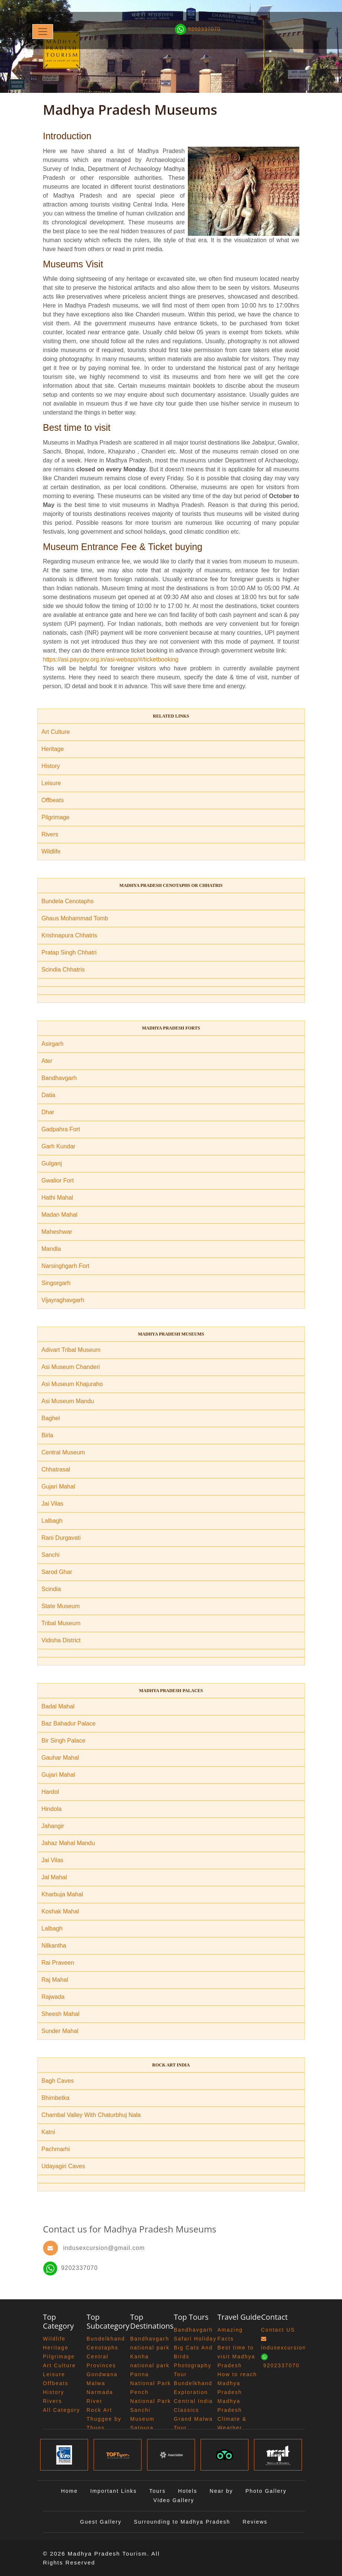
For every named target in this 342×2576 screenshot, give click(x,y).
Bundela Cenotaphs (68, 901)
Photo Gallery (266, 2491)
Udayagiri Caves (63, 2166)
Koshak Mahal (60, 1911)
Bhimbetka (56, 2098)
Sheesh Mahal (60, 2014)
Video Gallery (173, 2500)
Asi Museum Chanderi (71, 1367)
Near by (221, 2491)
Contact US (278, 2330)
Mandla (51, 1249)
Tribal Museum (61, 1623)
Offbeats (53, 800)
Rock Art (99, 2410)
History (51, 766)
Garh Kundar (59, 1146)
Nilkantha (54, 1945)
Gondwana (102, 2374)
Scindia (51, 1589)
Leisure (51, 783)
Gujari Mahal (58, 1486)
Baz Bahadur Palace (69, 1723)
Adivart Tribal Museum (71, 1350)
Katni (48, 2132)
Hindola (52, 1809)
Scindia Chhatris (63, 969)
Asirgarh (53, 1044)
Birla (47, 1435)
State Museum (61, 1606)
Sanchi (51, 1555)
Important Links (113, 2491)
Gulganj (52, 1163)
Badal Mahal (58, 1706)
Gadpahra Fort (61, 1129)
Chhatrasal (56, 1469)
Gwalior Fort (58, 1180)
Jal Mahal (54, 1877)
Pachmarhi (56, 2149)
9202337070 (70, 2268)
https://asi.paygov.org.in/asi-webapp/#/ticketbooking (111, 659)
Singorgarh (56, 1283)
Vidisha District (61, 1640)
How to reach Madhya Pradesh (237, 2383)
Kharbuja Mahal (62, 1894)
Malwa (96, 2383)
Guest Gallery (101, 2522)
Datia (48, 1095)
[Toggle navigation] (42, 31)
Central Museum (63, 1452)
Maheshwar (57, 1232)
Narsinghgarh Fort (65, 1266)
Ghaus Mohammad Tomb (75, 918)
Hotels (188, 2491)
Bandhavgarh (59, 1078)
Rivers (50, 834)
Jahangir (53, 1826)
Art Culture (56, 732)
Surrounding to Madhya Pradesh (182, 2522)
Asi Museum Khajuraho (72, 1384)
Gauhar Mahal (60, 1757)
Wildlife (51, 851)
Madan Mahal (60, 1214)
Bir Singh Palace (63, 1740)
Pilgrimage (56, 817)
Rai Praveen (58, 1962)
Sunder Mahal (60, 2031)
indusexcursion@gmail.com (104, 2248)
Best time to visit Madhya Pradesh (236, 2356)
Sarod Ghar (57, 1572)
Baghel (51, 1418)
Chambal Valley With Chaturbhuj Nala (91, 2115)
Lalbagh (52, 1521)
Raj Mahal (55, 1980)
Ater (47, 1061)
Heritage (53, 749)
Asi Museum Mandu (68, 1401)
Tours (157, 2491)
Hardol (50, 1792)
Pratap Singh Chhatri (69, 952)
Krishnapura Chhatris (69, 935)
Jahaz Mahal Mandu (68, 1843)
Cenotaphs (102, 2348)
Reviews (254, 2522)
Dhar (48, 1112)
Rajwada (53, 1997)
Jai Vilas (52, 1503)
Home (69, 2491)
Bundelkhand (106, 2339)
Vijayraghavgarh (63, 1300)
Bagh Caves (58, 2081)
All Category (61, 2410)
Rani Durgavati (61, 1538)
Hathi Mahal (57, 1197)
